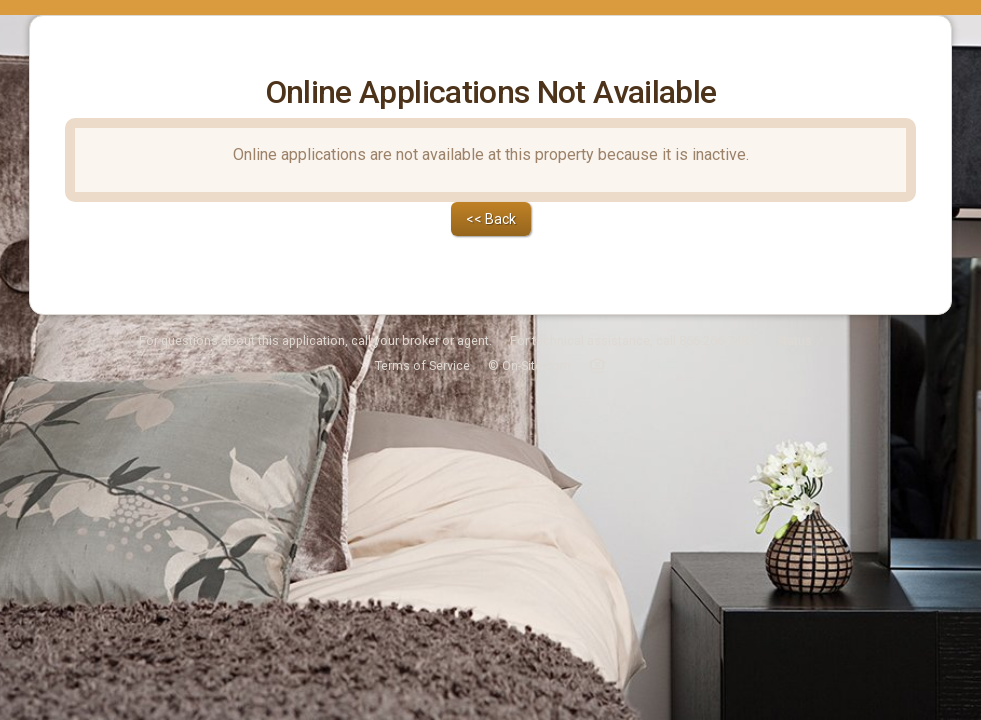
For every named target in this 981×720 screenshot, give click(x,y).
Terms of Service (422, 313)
